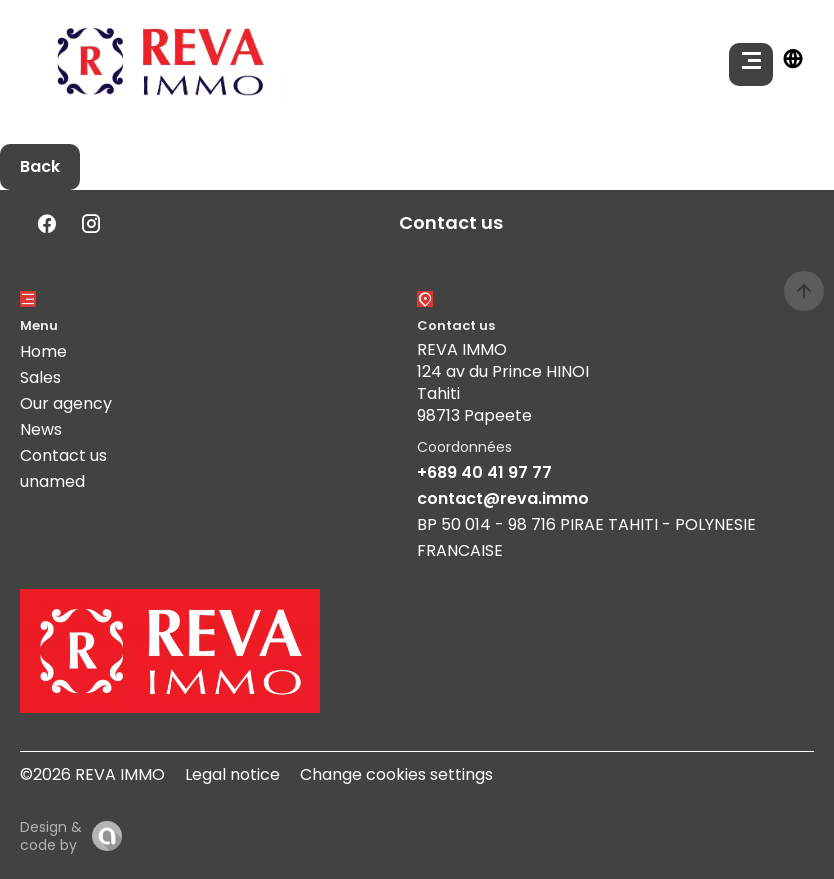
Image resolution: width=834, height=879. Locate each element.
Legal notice (232, 774)
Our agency (66, 403)
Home (43, 351)
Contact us (63, 455)
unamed (52, 481)
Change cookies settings (396, 774)
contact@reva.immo (503, 498)
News (41, 429)
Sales (40, 377)
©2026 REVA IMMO (92, 774)
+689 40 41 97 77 (484, 472)
